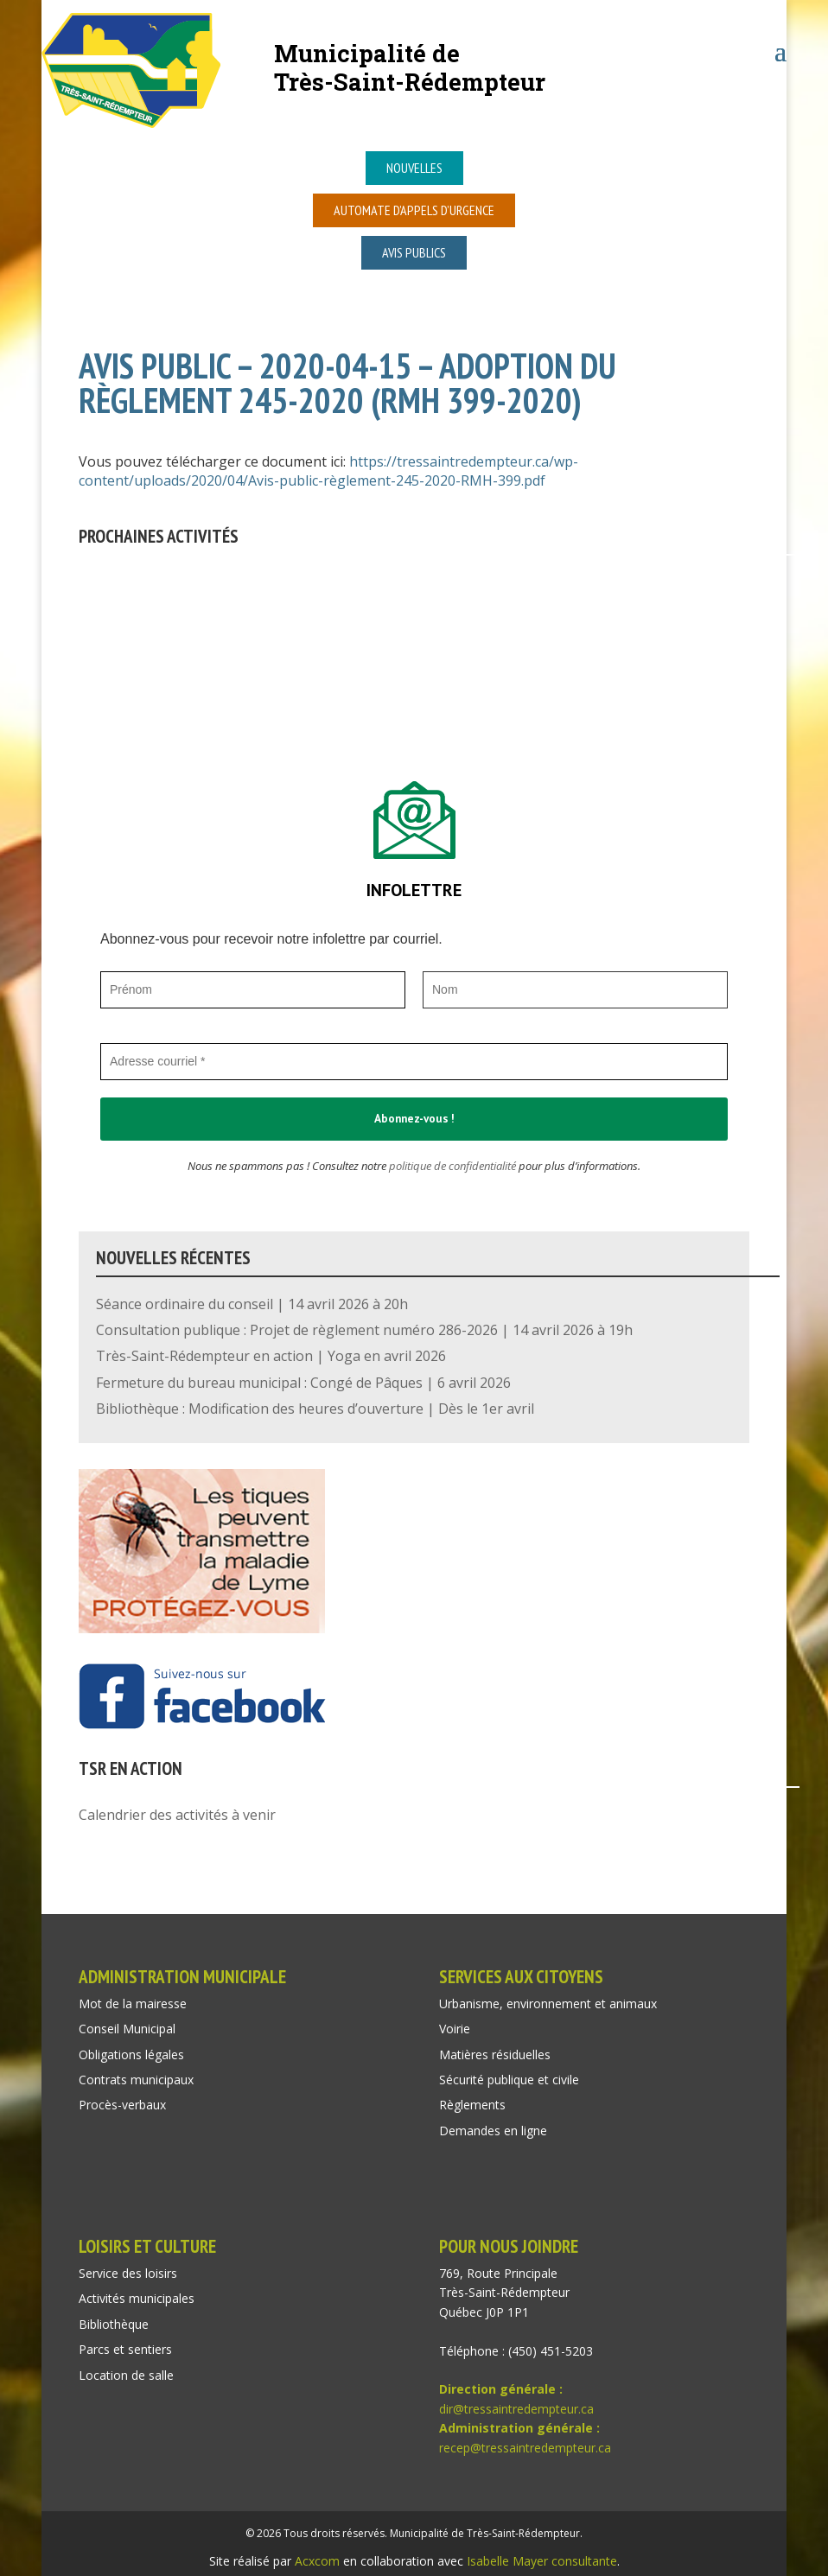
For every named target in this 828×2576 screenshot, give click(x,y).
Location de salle (126, 2375)
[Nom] (575, 989)
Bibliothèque (114, 2324)
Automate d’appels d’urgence (414, 210)
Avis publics (414, 252)
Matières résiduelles (495, 2054)
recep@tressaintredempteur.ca (525, 2447)
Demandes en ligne (493, 2130)
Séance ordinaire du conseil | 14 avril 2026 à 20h (252, 1303)
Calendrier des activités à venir (177, 1814)
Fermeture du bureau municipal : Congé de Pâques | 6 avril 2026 (303, 1382)
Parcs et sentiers (125, 2349)
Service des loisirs (128, 2273)
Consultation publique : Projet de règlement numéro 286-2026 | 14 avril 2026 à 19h (364, 1329)
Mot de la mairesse (133, 2003)
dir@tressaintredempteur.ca (516, 2409)
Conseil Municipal (127, 2028)
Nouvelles (414, 167)
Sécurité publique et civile (509, 2079)
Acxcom (317, 2561)
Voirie (454, 2028)
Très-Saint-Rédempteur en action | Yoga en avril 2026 (271, 1355)
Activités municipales (136, 2298)
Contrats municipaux (136, 2079)
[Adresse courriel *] (414, 1061)
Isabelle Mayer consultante (542, 2561)
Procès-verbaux (122, 2104)
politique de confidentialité (452, 1166)
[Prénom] (252, 989)
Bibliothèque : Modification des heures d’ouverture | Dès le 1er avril (315, 1408)
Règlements (472, 2104)
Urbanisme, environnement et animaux (548, 2003)
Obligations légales (131, 2054)
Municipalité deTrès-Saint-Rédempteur (409, 67)
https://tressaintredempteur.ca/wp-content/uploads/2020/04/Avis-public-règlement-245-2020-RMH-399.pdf (328, 471)
